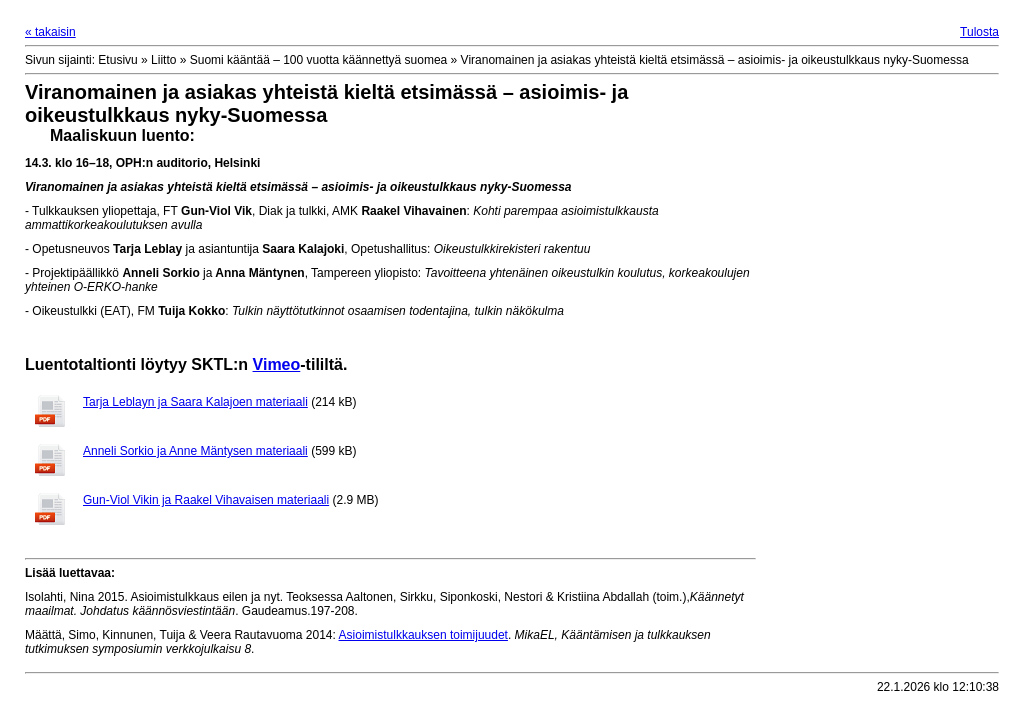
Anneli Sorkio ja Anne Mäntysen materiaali (195, 451)
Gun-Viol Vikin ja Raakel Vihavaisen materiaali (206, 500)
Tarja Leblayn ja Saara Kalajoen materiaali (195, 402)
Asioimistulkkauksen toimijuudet (423, 635)
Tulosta (979, 32)
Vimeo (277, 364)
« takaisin (50, 32)
